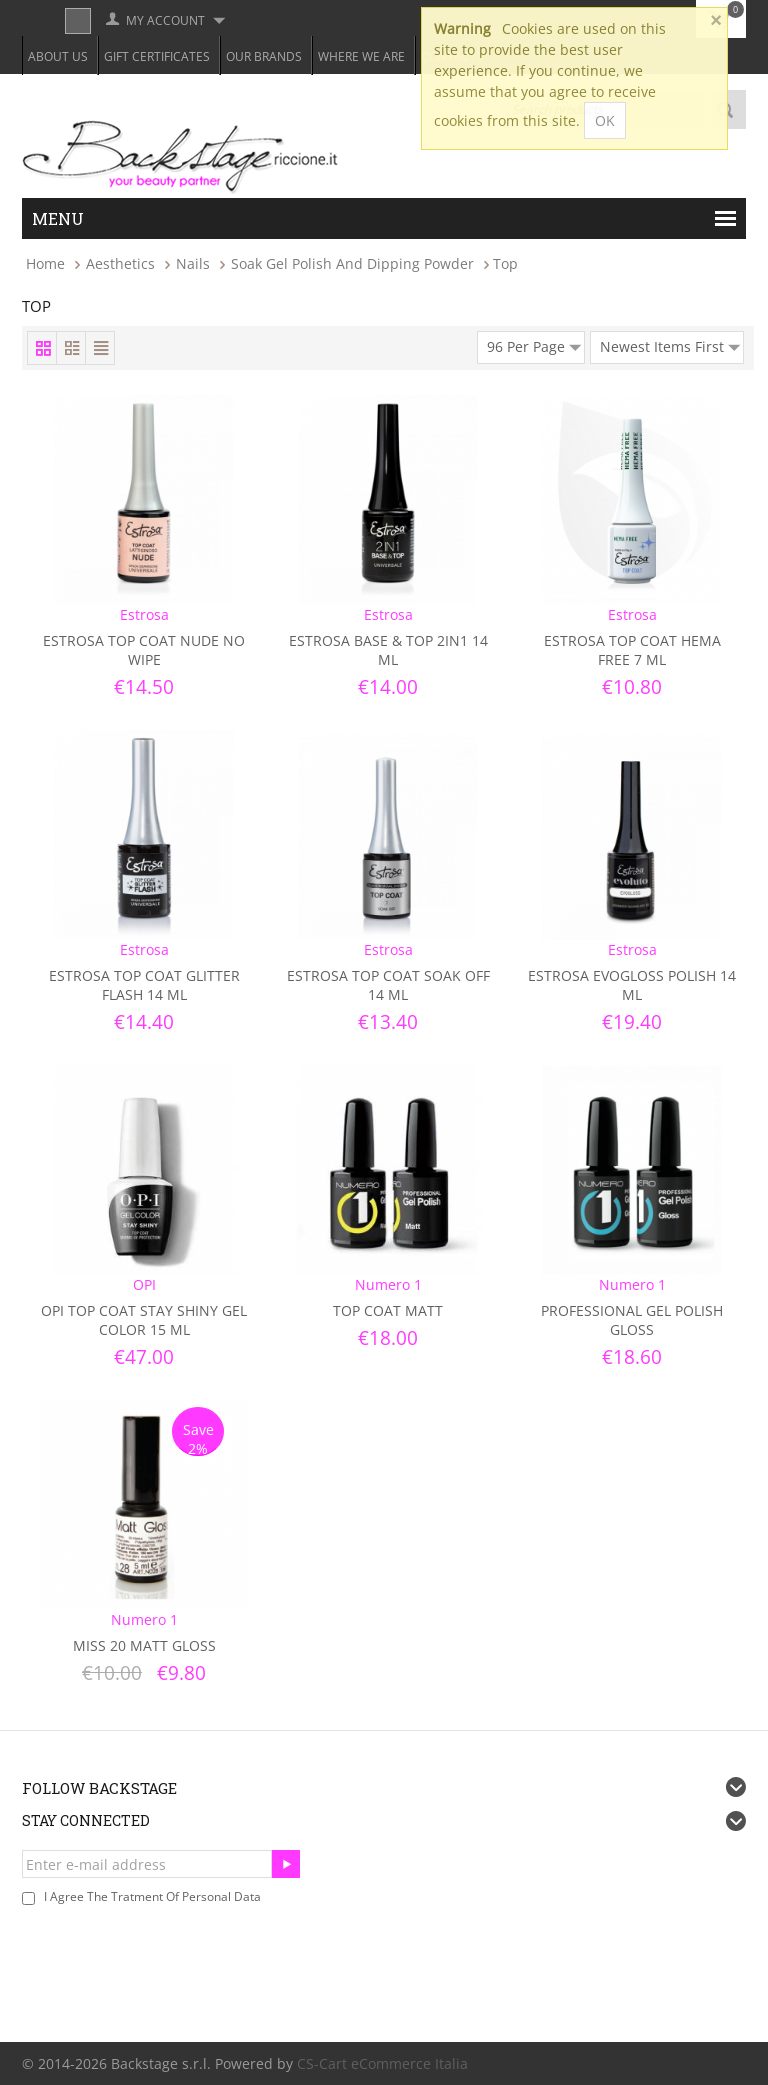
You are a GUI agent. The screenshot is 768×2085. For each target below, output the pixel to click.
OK (605, 120)
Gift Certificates (157, 56)
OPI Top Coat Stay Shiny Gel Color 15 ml (144, 1320)
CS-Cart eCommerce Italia (382, 2063)
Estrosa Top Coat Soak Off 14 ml (388, 985)
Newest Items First (670, 344)
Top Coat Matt (388, 1310)
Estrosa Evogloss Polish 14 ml (632, 985)
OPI (144, 1284)
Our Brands (264, 56)
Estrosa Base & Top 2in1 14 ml (388, 650)
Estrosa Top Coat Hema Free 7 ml (632, 650)
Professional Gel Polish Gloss (632, 1320)
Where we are (361, 56)
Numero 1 (388, 1284)
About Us (58, 56)
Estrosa (144, 614)
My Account (165, 20)
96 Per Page (534, 344)
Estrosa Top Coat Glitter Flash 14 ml (144, 985)
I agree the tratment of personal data (152, 1896)
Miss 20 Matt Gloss (144, 1645)
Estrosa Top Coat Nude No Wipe (144, 650)
